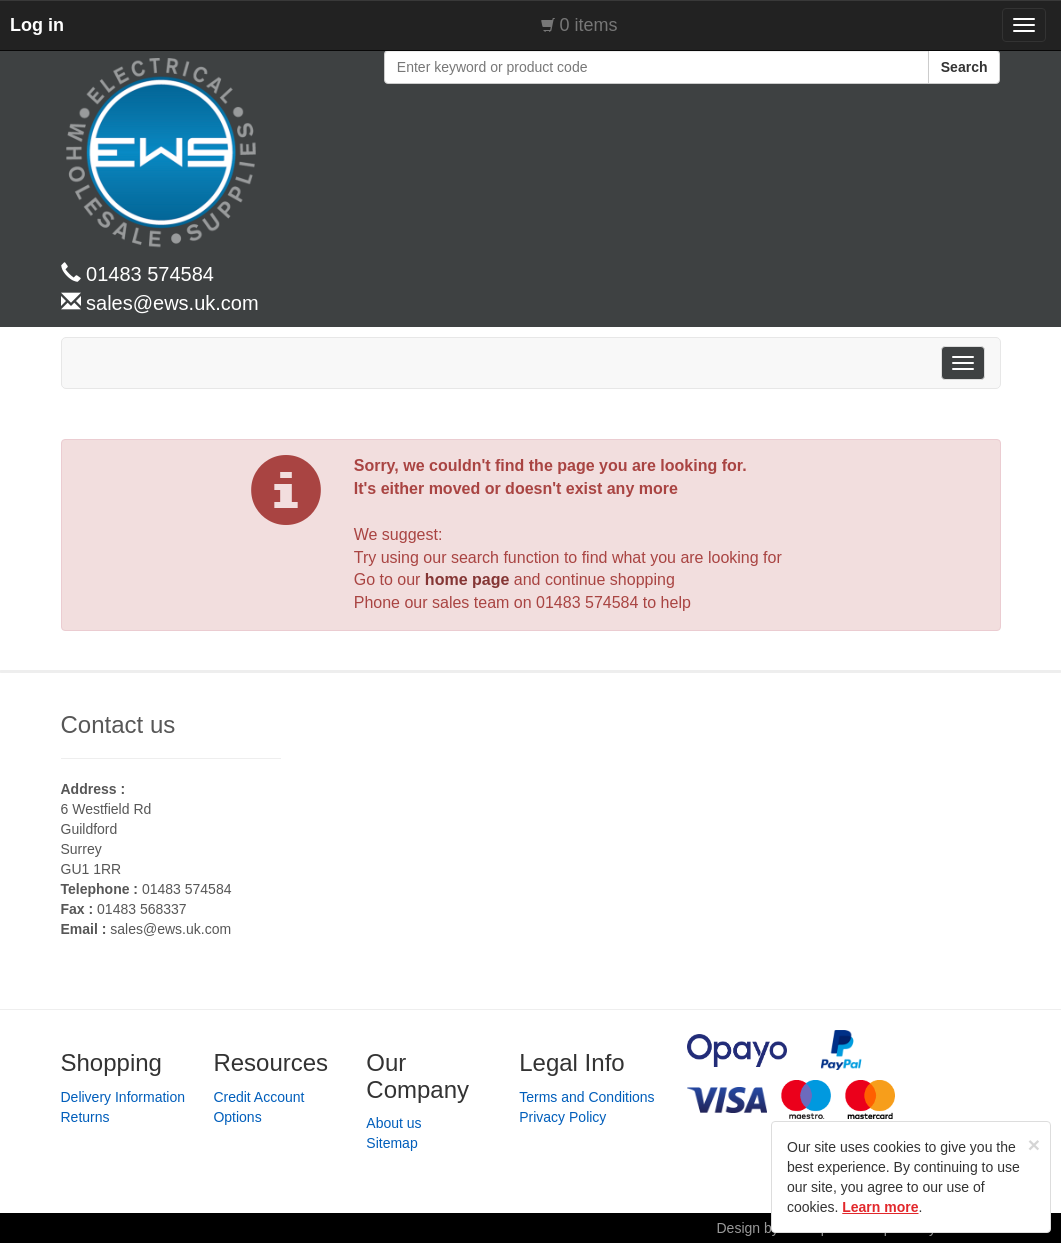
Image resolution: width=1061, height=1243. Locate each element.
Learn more (880, 1207)
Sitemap (391, 1143)
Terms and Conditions (586, 1097)
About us (393, 1123)
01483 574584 (587, 602)
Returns (85, 1117)
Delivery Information (123, 1097)
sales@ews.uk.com (170, 929)
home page (467, 579)
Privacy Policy (562, 1117)
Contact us (118, 724)
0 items (589, 25)
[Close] (1034, 1144)
